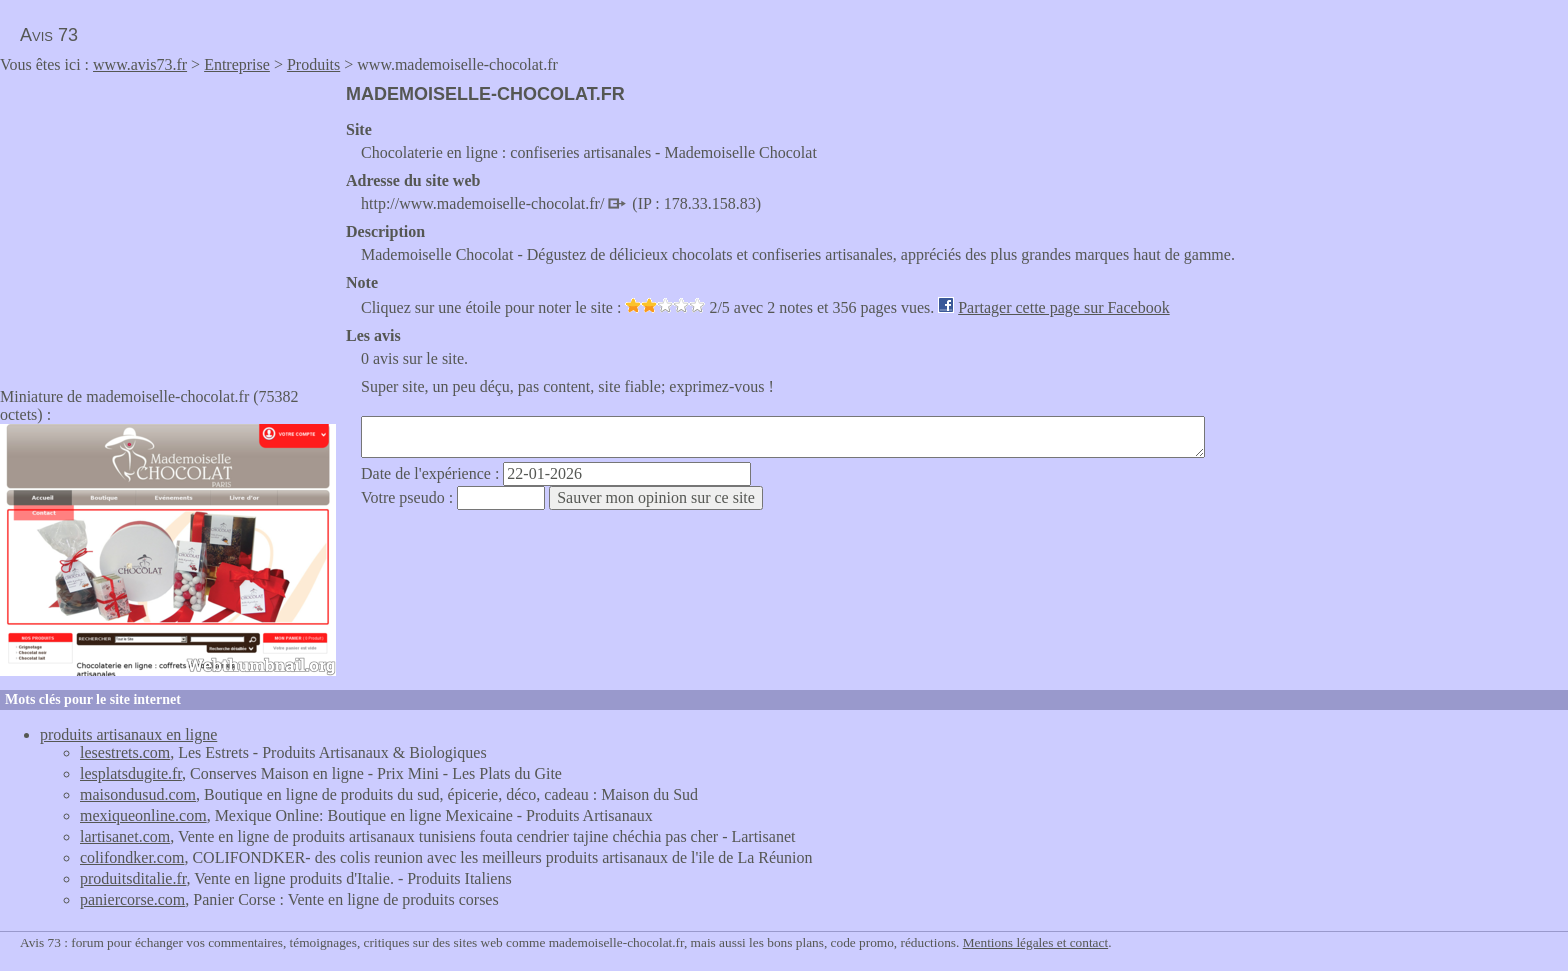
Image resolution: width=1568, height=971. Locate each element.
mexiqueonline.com (143, 815)
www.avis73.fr (140, 64)
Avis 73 (49, 35)
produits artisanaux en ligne (128, 734)
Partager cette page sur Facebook (1063, 307)
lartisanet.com (125, 836)
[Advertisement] (168, 224)
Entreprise (237, 64)
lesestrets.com (125, 752)
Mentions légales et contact (1035, 942)
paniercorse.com (132, 899)
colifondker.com (132, 857)
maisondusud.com (138, 794)
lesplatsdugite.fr (131, 773)
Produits (313, 64)
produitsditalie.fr (133, 878)
